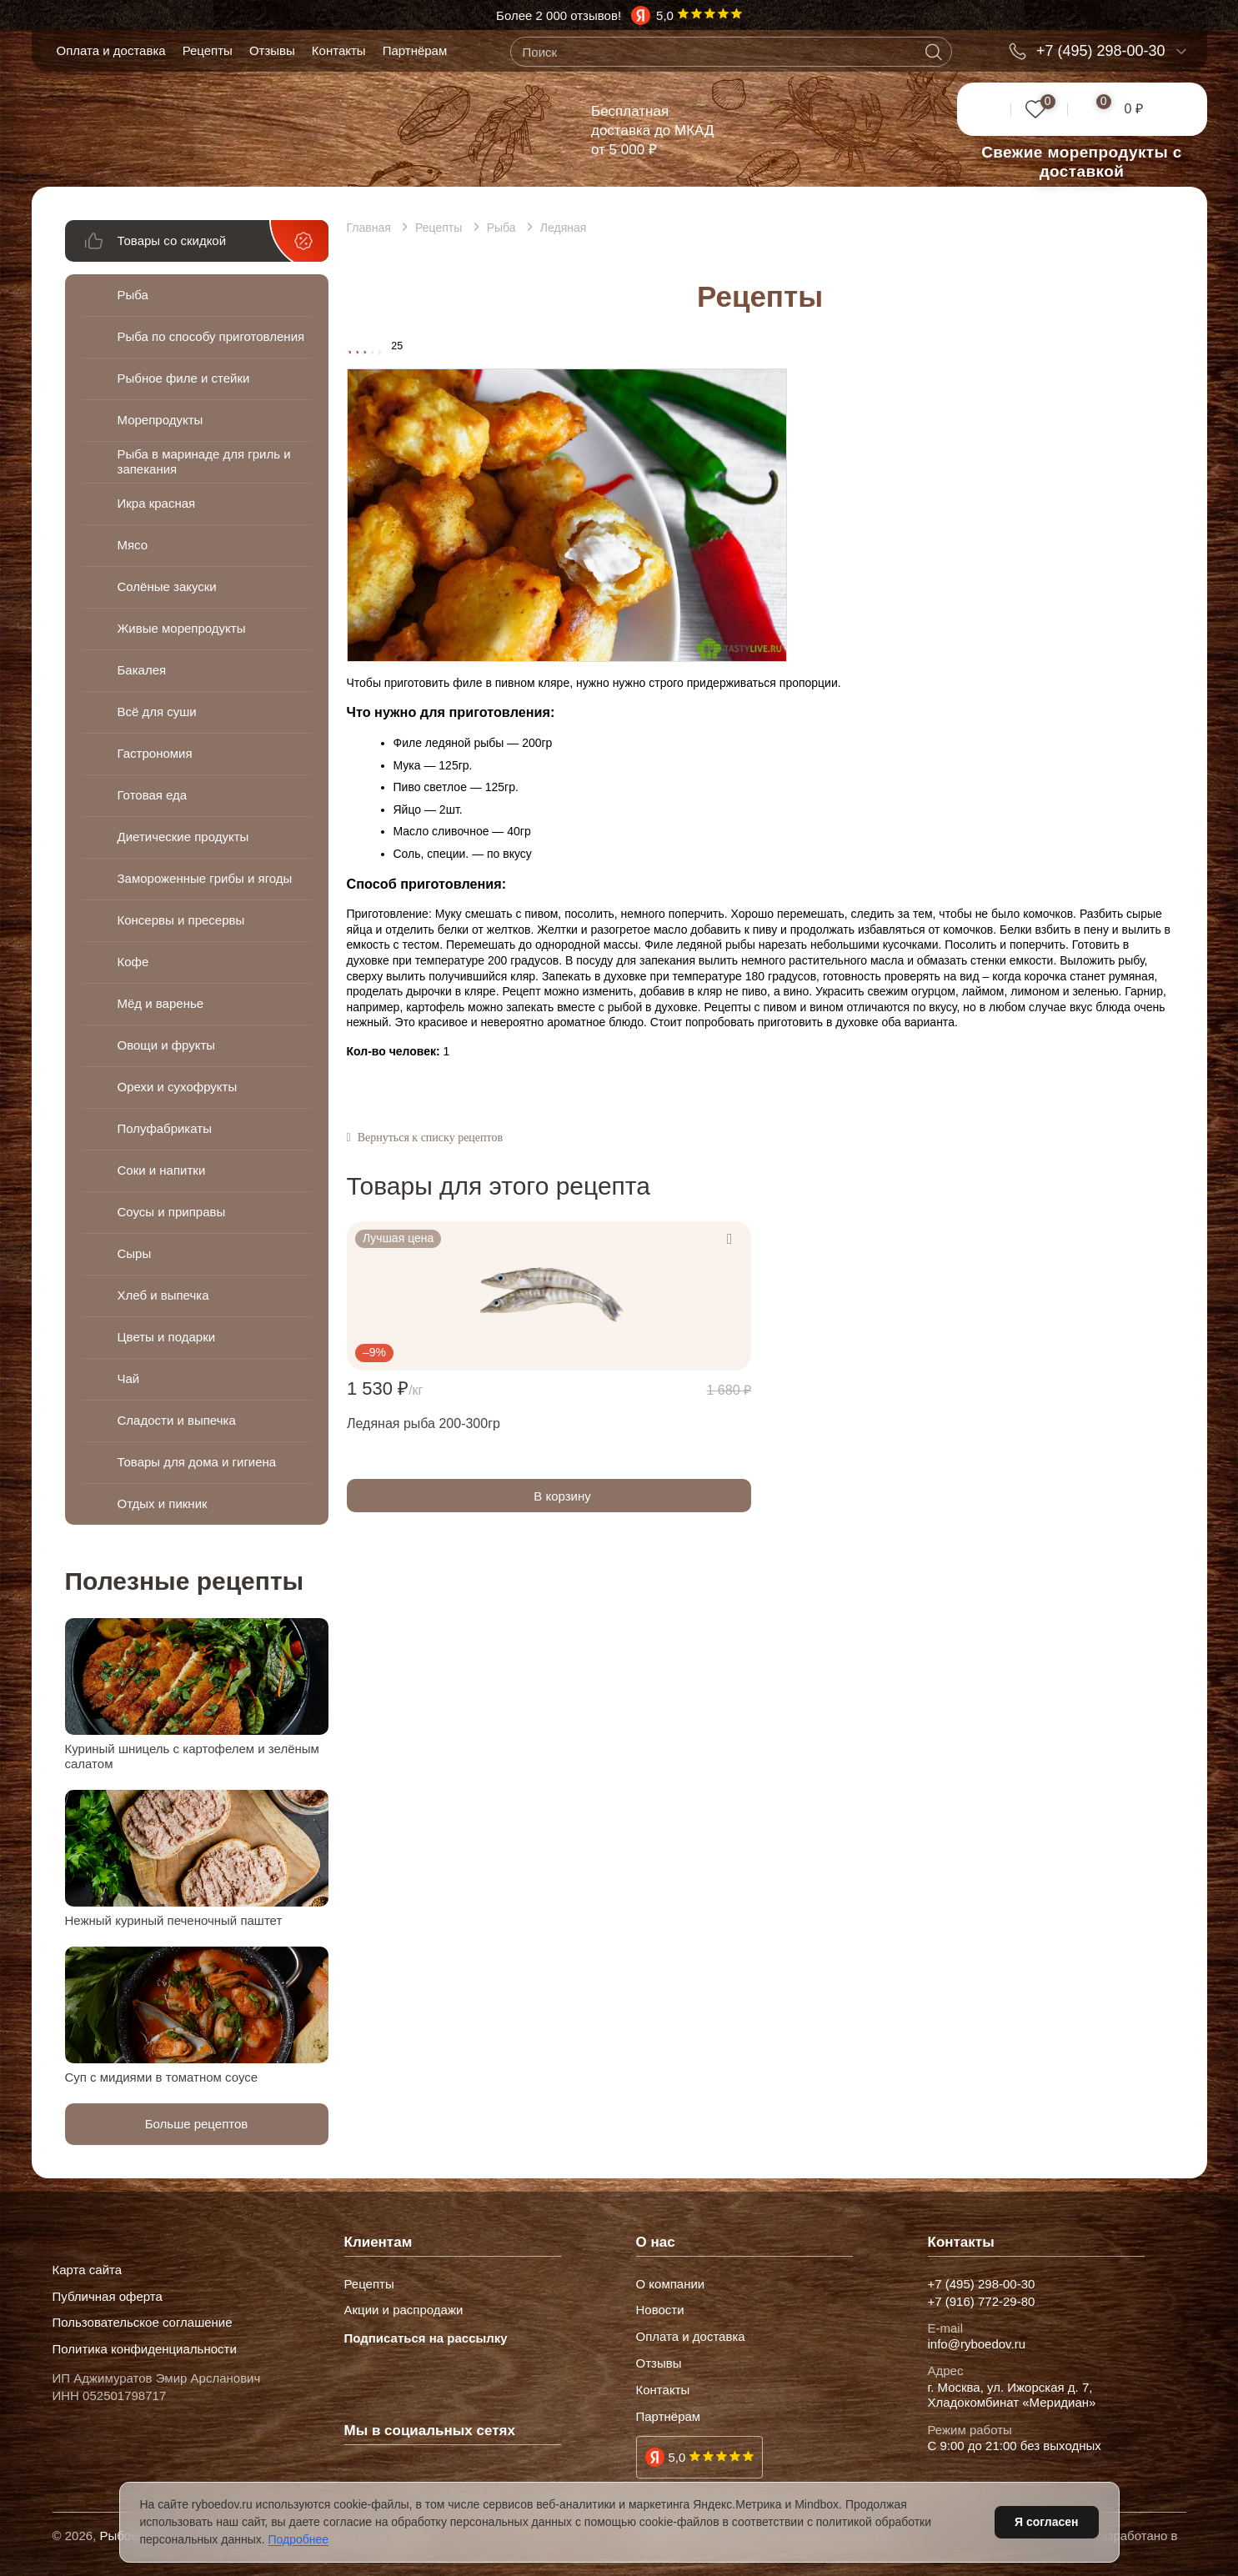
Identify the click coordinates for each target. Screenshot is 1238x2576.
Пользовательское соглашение (143, 2322)
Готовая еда (153, 795)
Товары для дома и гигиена (197, 1462)
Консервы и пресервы (181, 920)
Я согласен (1046, 2521)
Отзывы (272, 50)
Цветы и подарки (167, 1337)
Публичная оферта (108, 2296)
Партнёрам (415, 50)
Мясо (133, 545)
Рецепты (208, 50)
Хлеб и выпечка (163, 1295)
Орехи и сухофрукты (178, 1087)
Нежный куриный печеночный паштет (174, 1920)
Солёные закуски (167, 586)
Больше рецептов (196, 2124)
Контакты (339, 50)
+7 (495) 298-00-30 (1100, 50)
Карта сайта (88, 2270)
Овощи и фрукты (167, 1045)
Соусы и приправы (172, 1212)
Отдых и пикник (163, 1503)
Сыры (135, 1253)
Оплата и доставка (111, 50)
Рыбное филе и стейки (184, 378)
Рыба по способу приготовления (167, 336)
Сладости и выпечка (177, 1420)
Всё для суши (157, 711)
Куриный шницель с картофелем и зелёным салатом (192, 1756)
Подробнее (298, 2539)
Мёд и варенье (161, 1003)
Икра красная (157, 503)
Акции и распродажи (404, 2310)
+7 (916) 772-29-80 (981, 2301)
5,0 (677, 2457)
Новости (660, 2310)
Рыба (133, 295)
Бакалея (142, 670)
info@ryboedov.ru (977, 2344)
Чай (129, 1378)
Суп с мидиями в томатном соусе (161, 2077)
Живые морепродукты (182, 628)
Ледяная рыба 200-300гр (423, 1423)
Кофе (133, 962)
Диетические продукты (183, 836)
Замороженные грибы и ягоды (186, 878)
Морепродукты (160, 420)
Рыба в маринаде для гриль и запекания (204, 461)
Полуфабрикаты (165, 1128)
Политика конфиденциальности (145, 2349)
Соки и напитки (162, 1170)
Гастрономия (155, 753)
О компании (670, 2284)
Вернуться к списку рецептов (430, 1138)
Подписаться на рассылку (426, 2338)
